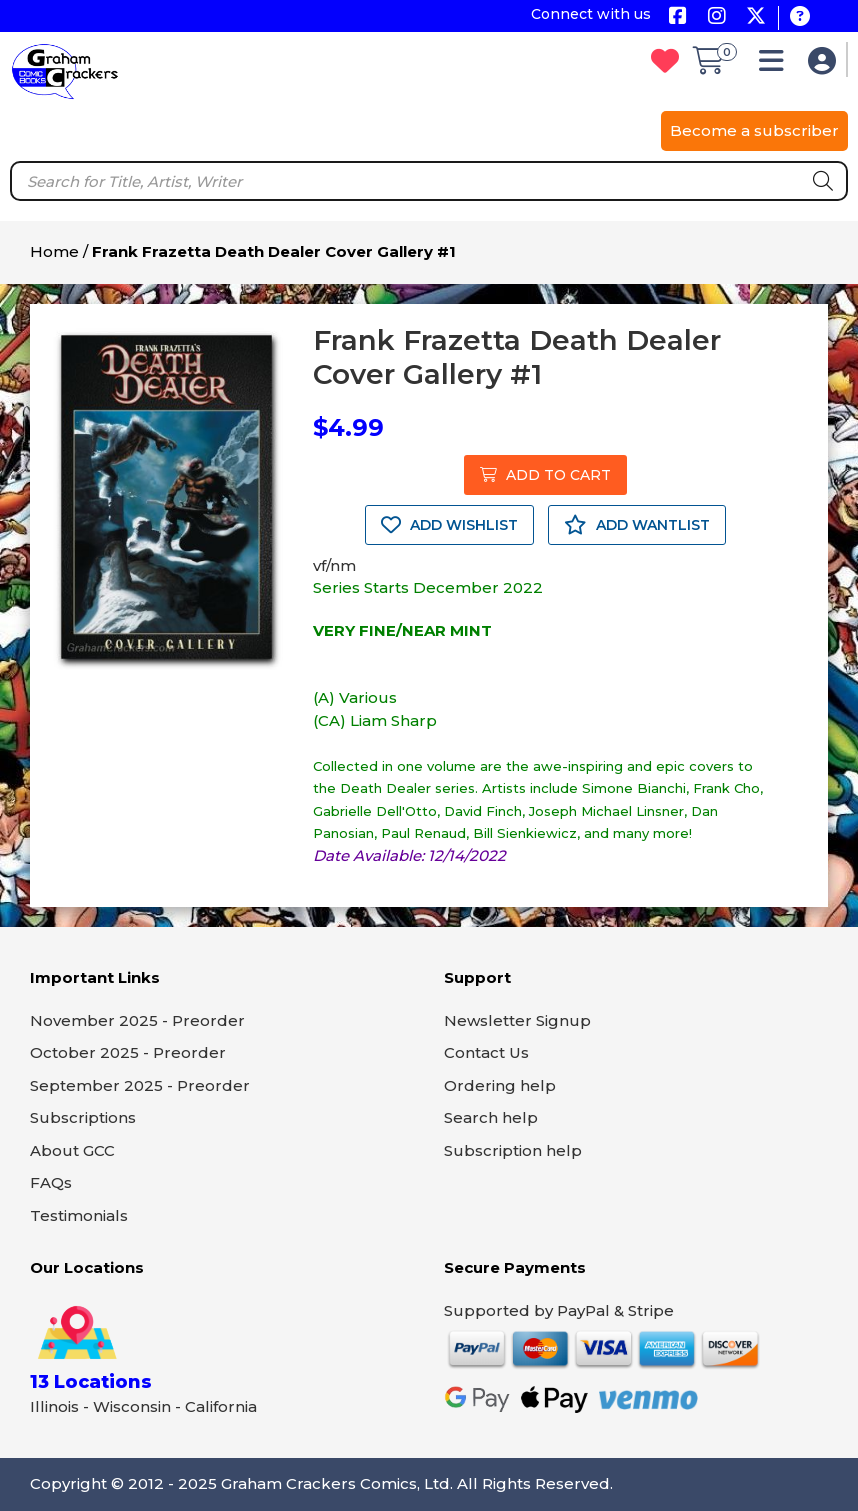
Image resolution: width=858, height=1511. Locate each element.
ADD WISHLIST (449, 525)
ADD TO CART (545, 475)
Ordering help (500, 1085)
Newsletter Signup (517, 1020)
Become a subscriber (754, 130)
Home (54, 251)
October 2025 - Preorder (128, 1052)
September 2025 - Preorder (140, 1085)
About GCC (72, 1150)
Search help (491, 1117)
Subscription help (513, 1150)
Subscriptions (83, 1117)
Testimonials (79, 1215)
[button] (776, 65)
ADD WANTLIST (637, 525)
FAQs (51, 1182)
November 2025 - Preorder (137, 1020)
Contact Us (486, 1052)
